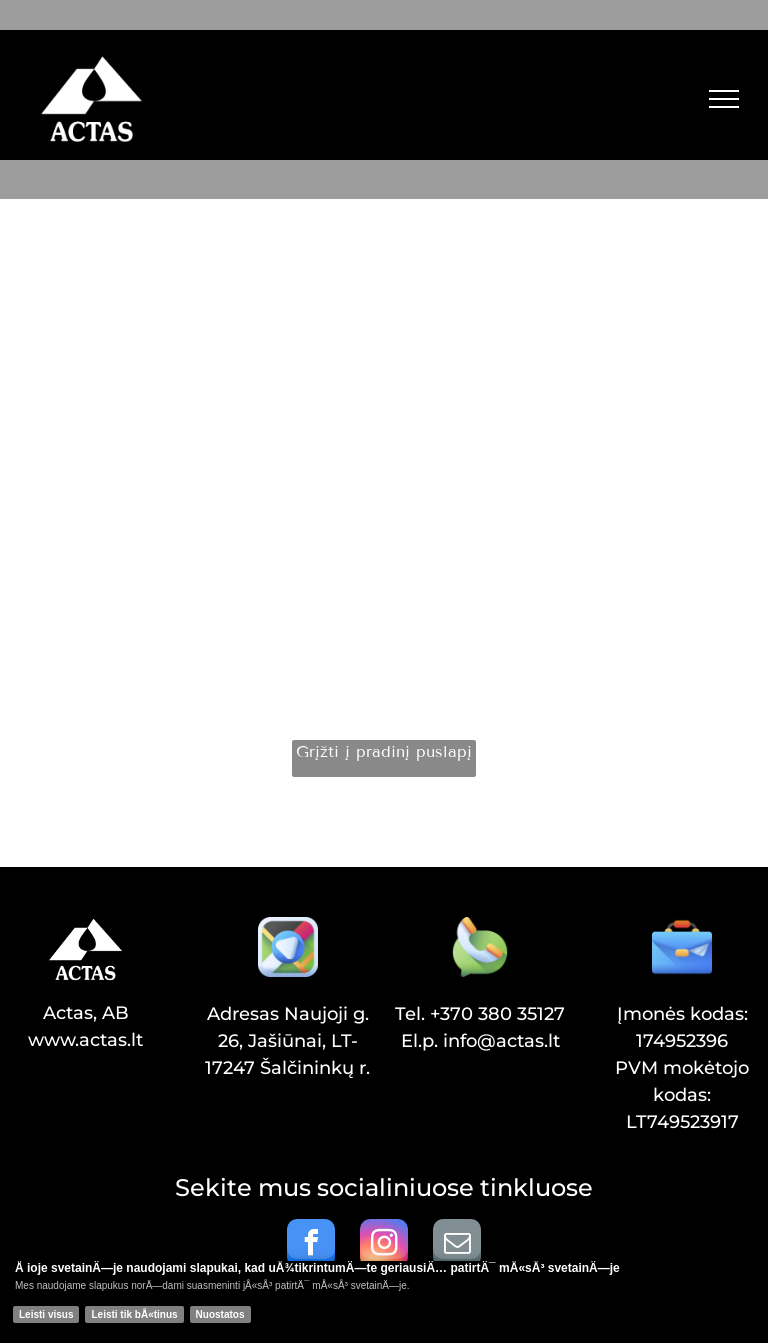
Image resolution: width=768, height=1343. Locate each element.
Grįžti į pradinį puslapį (384, 751)
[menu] (724, 99)
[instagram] (384, 1245)
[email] (457, 1245)
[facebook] (311, 1245)
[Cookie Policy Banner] (384, 1302)
